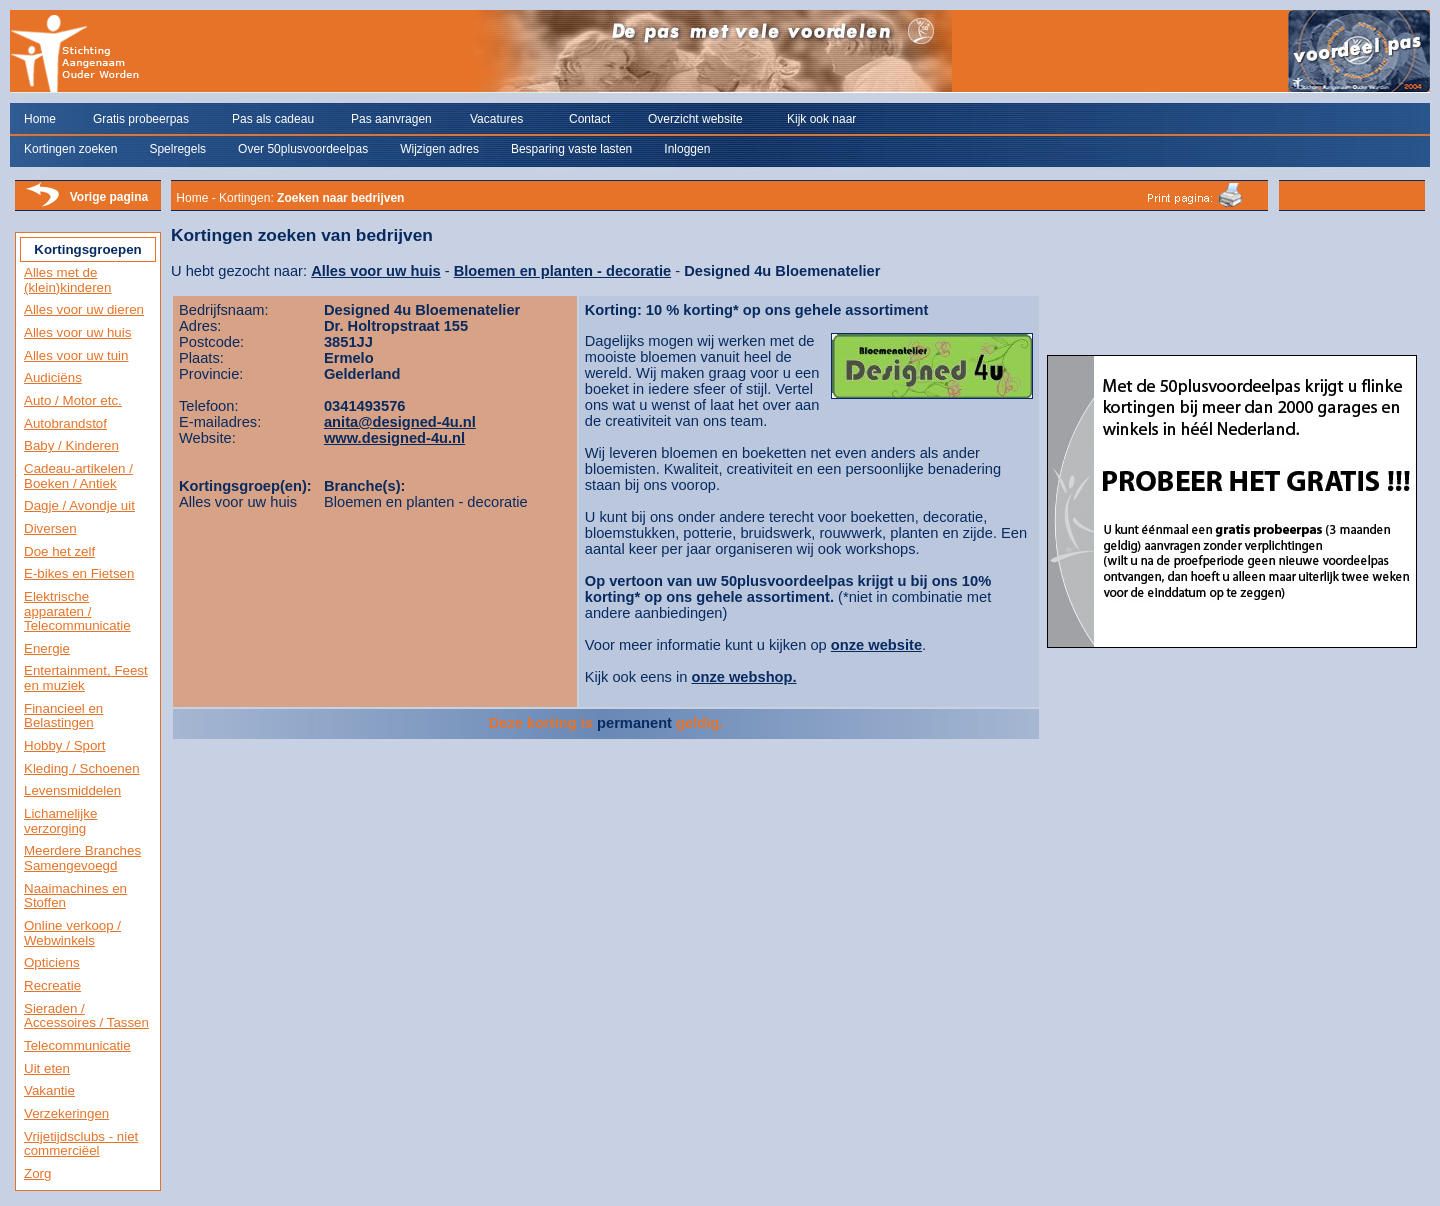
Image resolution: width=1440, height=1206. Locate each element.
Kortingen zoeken (70, 149)
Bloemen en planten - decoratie (562, 271)
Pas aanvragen (391, 119)
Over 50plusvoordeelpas (303, 149)
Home (40, 119)
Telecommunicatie (77, 1045)
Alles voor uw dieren (84, 309)
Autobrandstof (65, 423)
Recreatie (52, 985)
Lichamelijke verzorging (60, 821)
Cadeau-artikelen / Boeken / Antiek (78, 476)
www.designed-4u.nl (394, 438)
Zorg (37, 1173)
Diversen (50, 528)
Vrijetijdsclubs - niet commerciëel (81, 1144)
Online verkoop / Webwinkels (72, 933)
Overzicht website (695, 119)
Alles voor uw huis (77, 332)
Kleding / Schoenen (82, 768)
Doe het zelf (59, 551)
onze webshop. (744, 677)
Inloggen (687, 149)
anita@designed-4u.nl (400, 422)
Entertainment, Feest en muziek (86, 678)
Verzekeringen (66, 1113)
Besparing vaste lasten (571, 149)
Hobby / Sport (65, 745)
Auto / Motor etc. (73, 400)
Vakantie (49, 1090)
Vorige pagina (109, 197)
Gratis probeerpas (141, 119)
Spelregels (177, 149)
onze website (876, 645)
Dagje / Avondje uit (79, 505)
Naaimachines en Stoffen (75, 896)
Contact (589, 119)
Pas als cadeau (273, 119)
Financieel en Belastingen (63, 716)
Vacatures (496, 119)
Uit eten (47, 1068)
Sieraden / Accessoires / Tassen (86, 1016)
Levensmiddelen (72, 790)
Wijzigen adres (439, 149)
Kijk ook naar (821, 119)
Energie (47, 648)
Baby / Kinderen (71, 445)
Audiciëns (53, 377)
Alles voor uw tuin (76, 355)
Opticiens (52, 962)
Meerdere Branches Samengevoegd (82, 858)
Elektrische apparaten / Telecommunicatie (77, 611)
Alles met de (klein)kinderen (67, 280)
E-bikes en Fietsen (79, 573)
